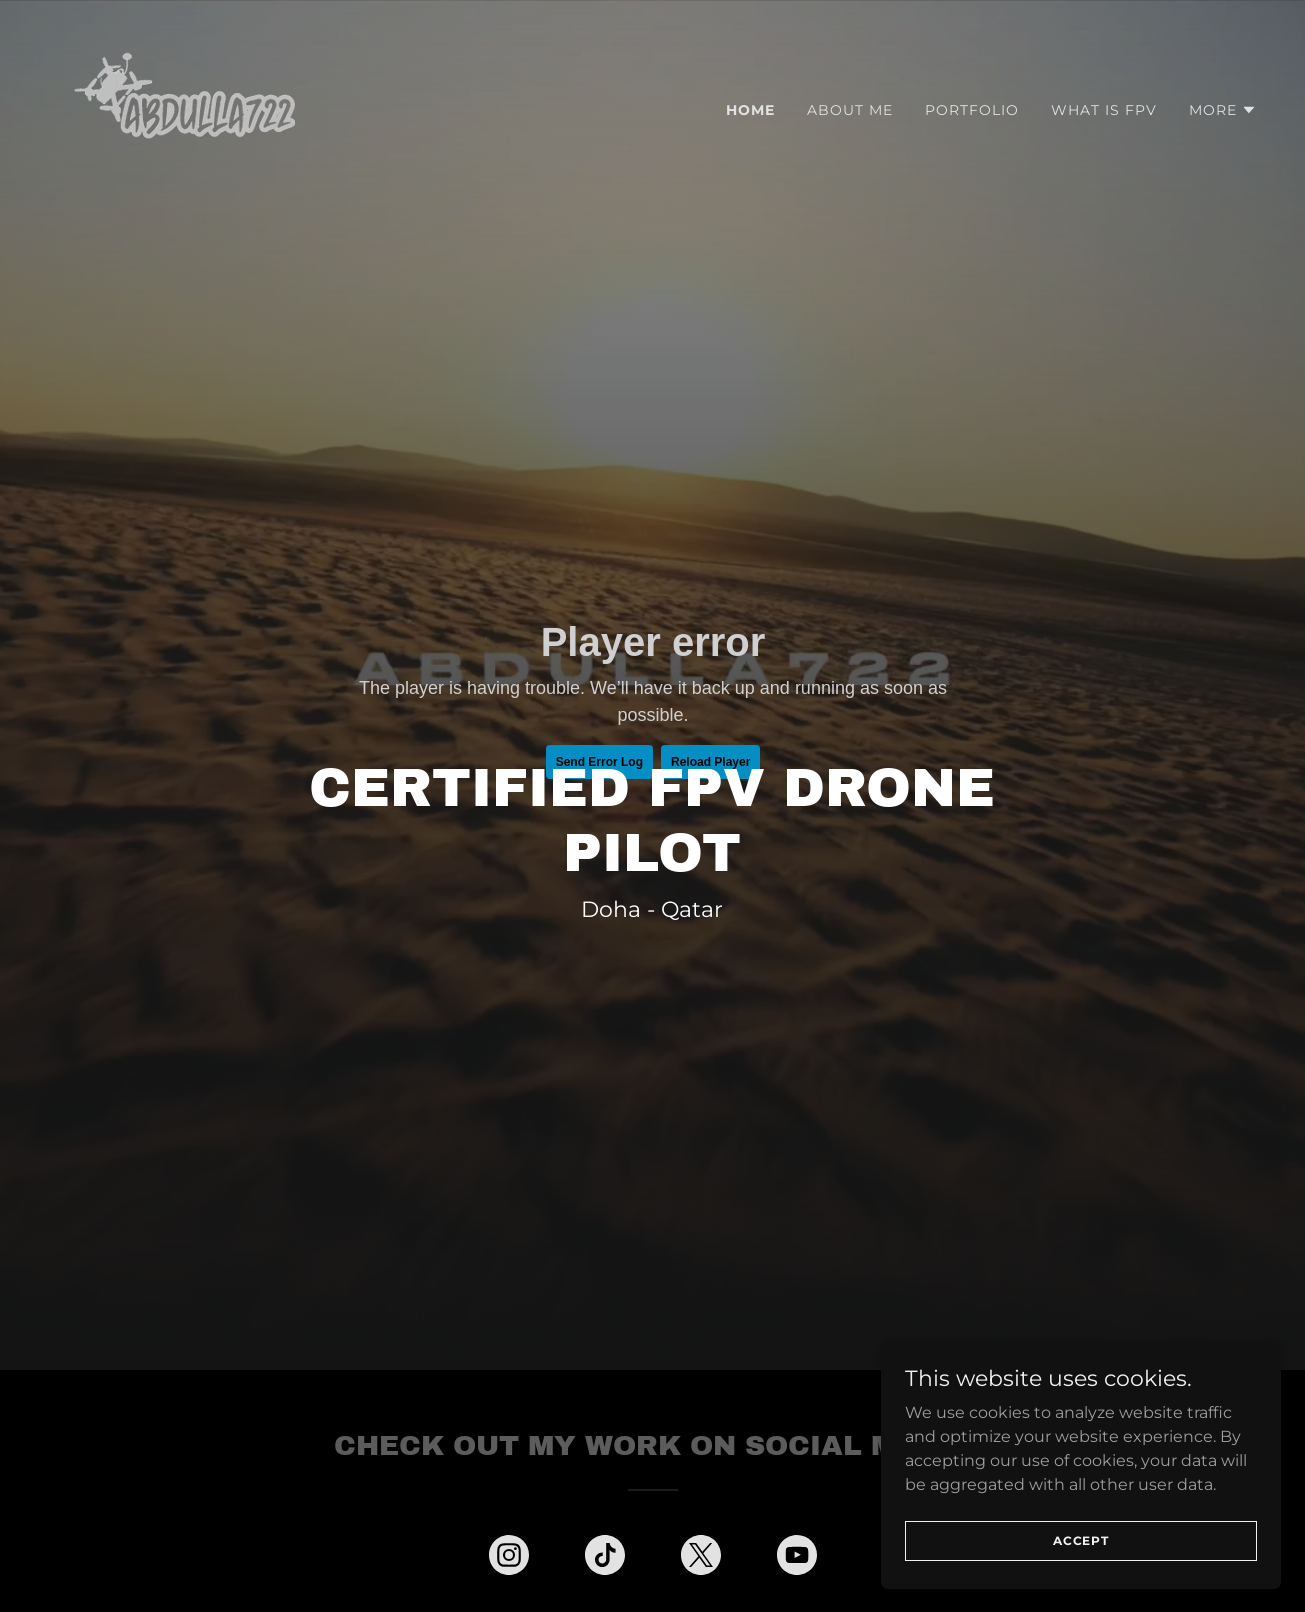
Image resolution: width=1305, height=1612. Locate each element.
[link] (195, 105)
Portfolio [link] (972, 110)
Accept (1081, 1540)
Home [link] (750, 110)
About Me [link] (850, 110)
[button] (1223, 110)
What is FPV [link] (1104, 110)
